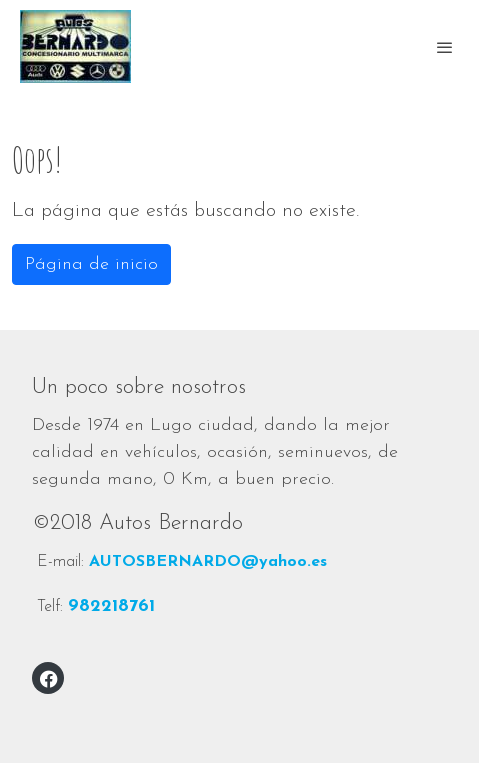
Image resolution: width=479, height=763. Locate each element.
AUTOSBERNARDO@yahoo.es (208, 562)
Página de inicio (91, 264)
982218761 (111, 606)
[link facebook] (49, 678)
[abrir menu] (445, 47)
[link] (75, 46)
